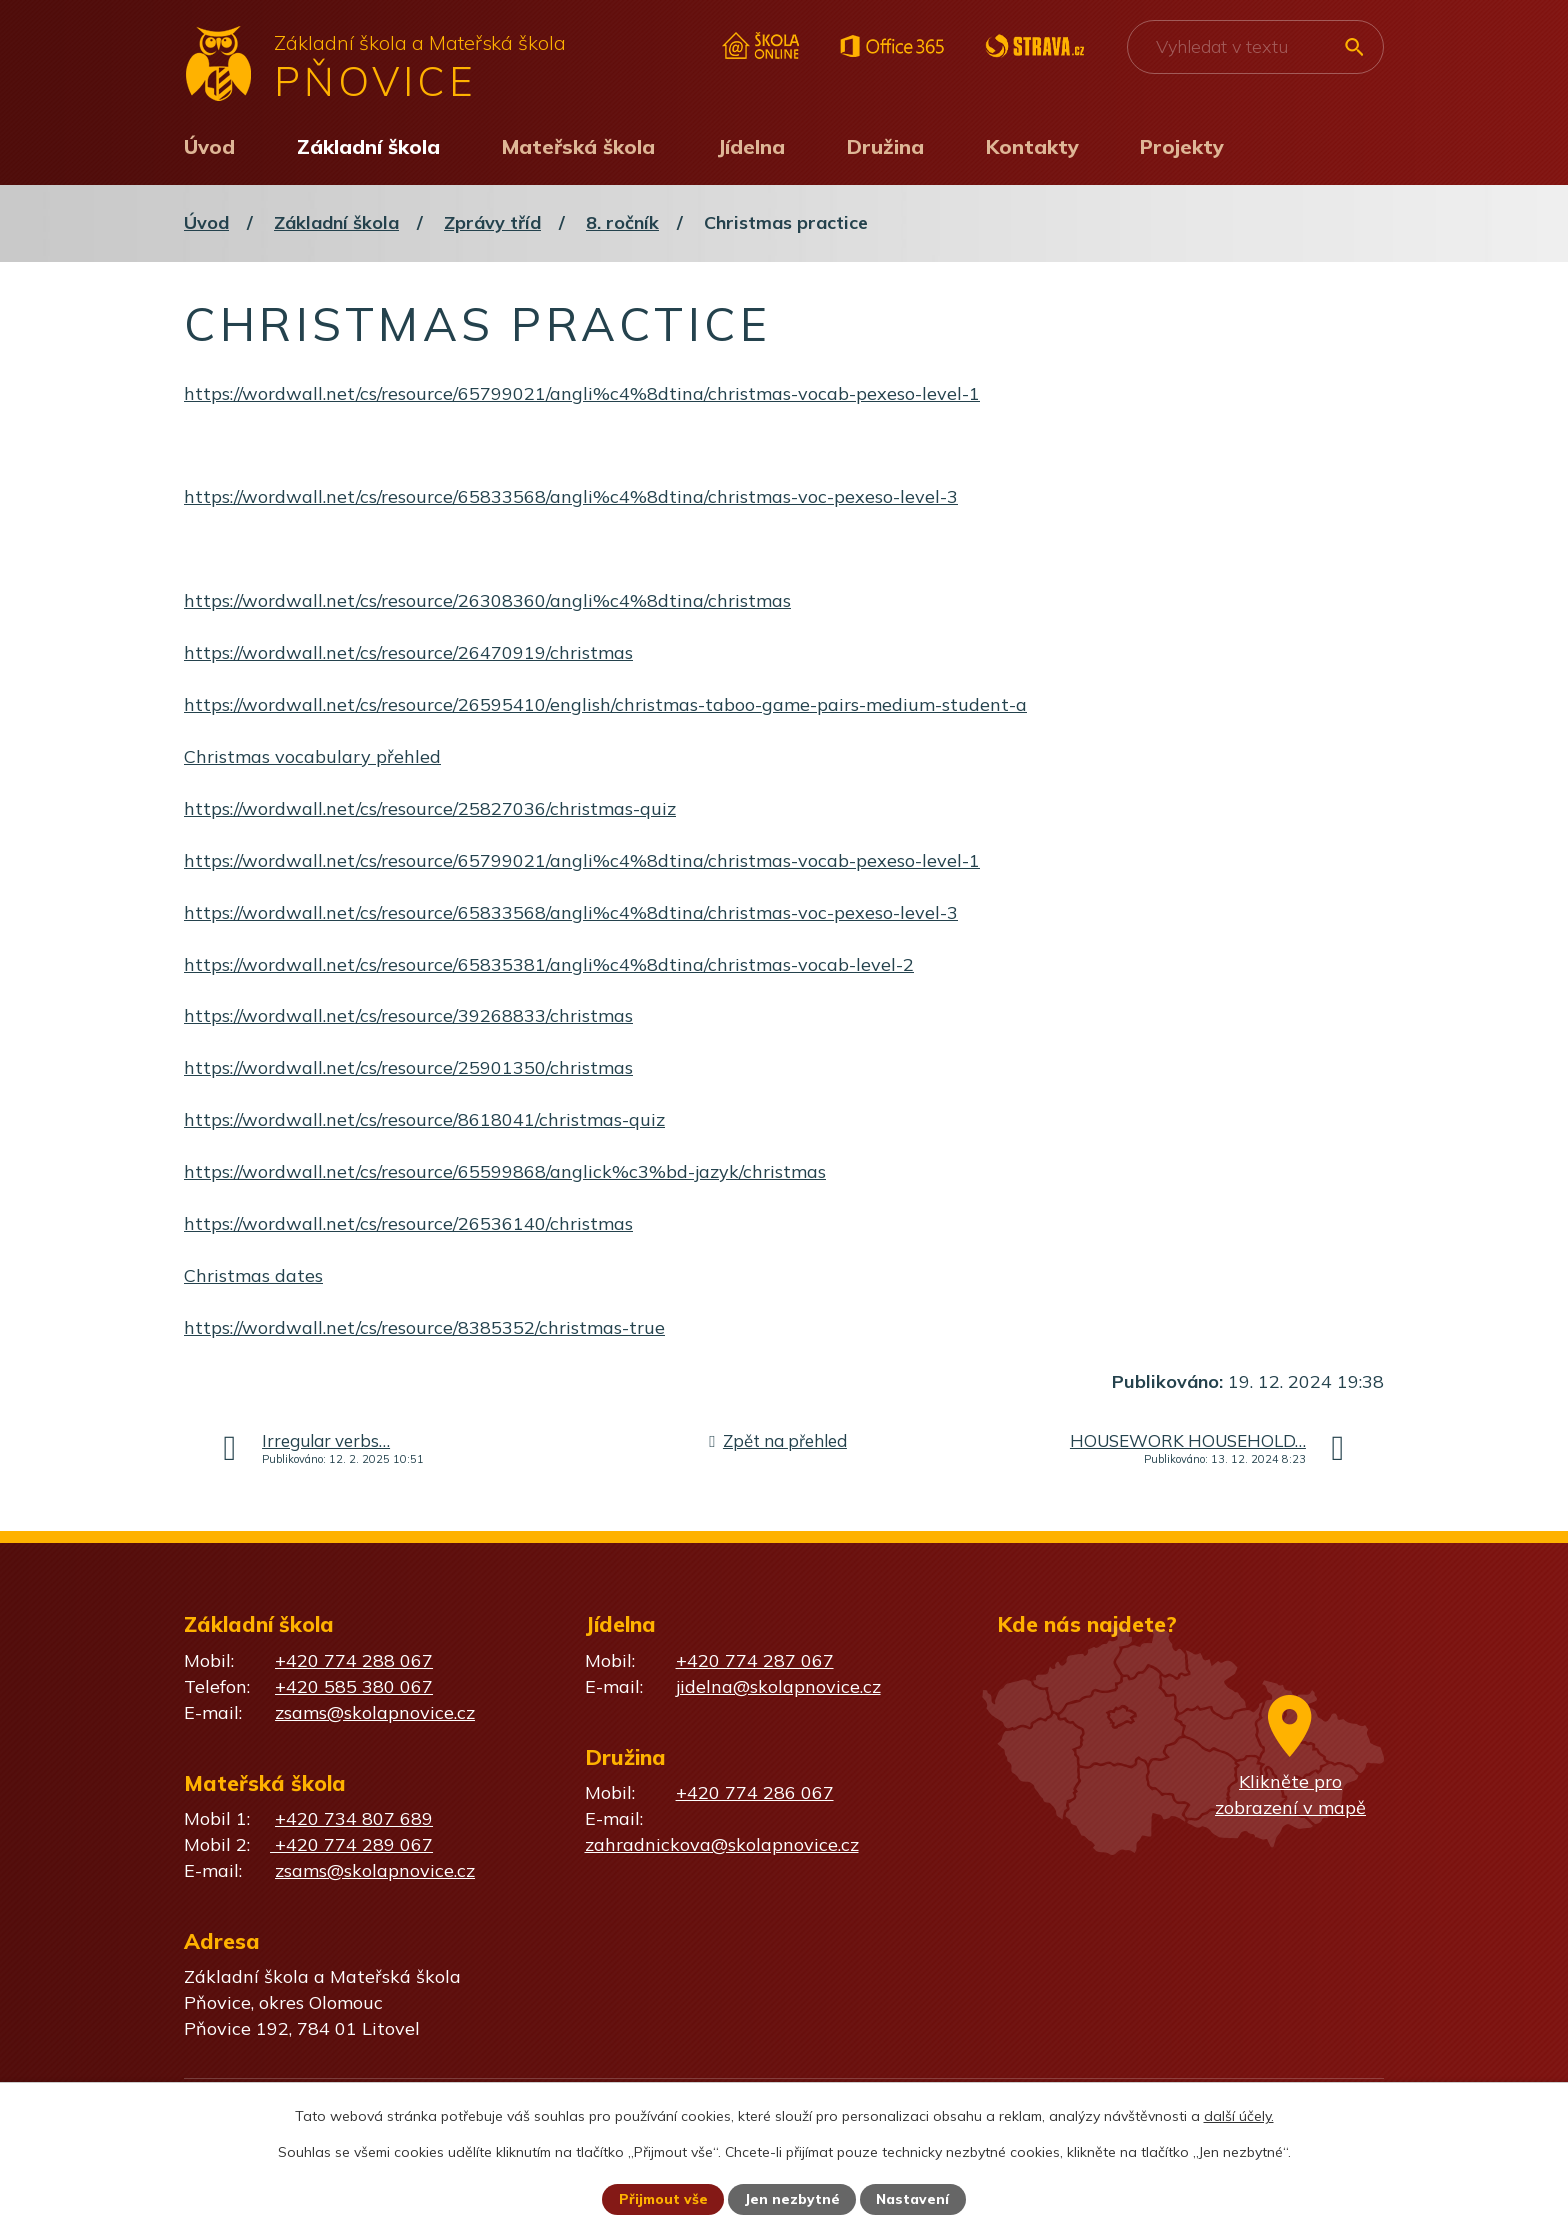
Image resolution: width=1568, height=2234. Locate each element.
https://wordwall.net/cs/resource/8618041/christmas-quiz (424, 1119)
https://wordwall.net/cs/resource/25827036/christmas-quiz (430, 808)
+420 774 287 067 (755, 1660)
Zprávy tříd (492, 222)
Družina (885, 146)
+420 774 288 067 (354, 1660)
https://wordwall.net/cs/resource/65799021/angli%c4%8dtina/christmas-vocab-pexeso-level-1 (582, 393)
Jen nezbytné (793, 2199)
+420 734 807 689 (354, 1818)
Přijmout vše (662, 2199)
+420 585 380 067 (354, 1686)
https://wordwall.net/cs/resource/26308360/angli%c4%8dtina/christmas (487, 600)
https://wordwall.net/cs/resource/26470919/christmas (408, 652)
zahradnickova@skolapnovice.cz (722, 1844)
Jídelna (751, 146)
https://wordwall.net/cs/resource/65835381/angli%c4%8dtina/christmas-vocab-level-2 (549, 964)
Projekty (1182, 146)
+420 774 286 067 (755, 1792)
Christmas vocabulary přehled (312, 756)
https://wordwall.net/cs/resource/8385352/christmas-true (424, 1327)
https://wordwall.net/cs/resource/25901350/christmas (408, 1067)
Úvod (209, 146)
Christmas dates (253, 1275)
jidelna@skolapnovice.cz (778, 1686)
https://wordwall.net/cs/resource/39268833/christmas (408, 1015)
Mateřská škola (578, 146)
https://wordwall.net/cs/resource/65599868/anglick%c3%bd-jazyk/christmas (505, 1171)
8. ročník (622, 222)
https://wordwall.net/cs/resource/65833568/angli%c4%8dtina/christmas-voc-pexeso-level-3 (571, 496)
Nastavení (914, 2199)
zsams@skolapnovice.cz (375, 1712)
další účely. (1239, 2115)
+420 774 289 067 (351, 1844)
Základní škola (368, 146)
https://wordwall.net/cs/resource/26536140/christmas (408, 1223)
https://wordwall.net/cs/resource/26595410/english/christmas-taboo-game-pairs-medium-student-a (605, 704)
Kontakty (1032, 146)
